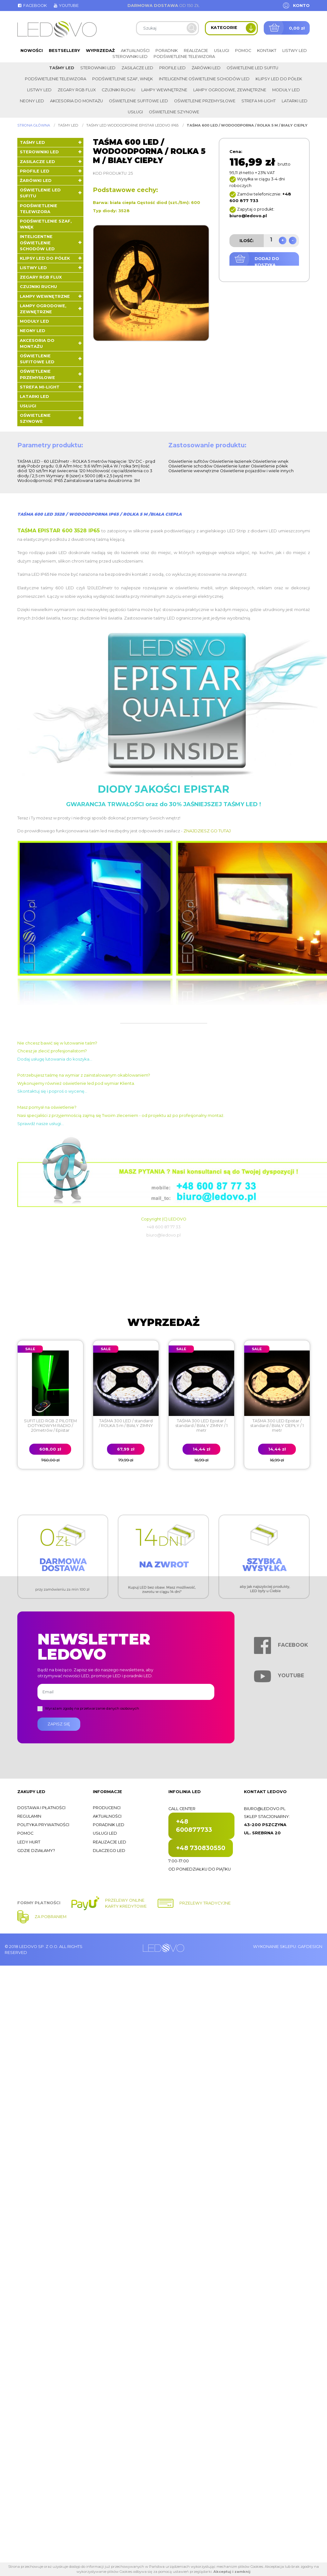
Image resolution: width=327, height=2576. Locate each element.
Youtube (66, 5)
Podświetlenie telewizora (184, 56)
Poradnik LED (108, 1824)
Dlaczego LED (109, 1850)
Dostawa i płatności (41, 1807)
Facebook (32, 5)
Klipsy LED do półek (279, 78)
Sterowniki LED (130, 56)
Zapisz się (59, 1724)
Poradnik (166, 50)
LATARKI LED (294, 101)
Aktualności (135, 50)
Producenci (107, 1807)
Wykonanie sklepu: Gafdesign (287, 1946)
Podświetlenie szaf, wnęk (122, 78)
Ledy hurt (28, 1842)
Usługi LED (105, 1833)
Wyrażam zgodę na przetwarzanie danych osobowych (92, 1708)
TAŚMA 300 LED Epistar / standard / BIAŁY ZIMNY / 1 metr (201, 1425)
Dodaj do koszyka (267, 261)
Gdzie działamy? (36, 1850)
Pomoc (243, 50)
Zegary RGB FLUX (77, 90)
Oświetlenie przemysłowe (204, 101)
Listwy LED (294, 50)
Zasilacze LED (137, 67)
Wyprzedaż (100, 50)
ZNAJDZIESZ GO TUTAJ (207, 830)
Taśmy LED (61, 67)
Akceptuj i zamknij (232, 2571)
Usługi (221, 50)
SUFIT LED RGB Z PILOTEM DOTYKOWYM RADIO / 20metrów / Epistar (50, 1425)
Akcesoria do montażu (76, 101)
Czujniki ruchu (118, 90)
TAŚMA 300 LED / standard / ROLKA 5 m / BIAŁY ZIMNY (126, 1423)
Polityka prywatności (43, 1824)
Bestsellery (64, 50)
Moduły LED (286, 90)
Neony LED (32, 101)
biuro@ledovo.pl (264, 1808)
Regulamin (29, 1816)
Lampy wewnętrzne (164, 90)
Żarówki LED (206, 67)
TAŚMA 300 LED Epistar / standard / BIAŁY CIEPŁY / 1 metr (277, 1425)
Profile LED (172, 67)
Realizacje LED (109, 1842)
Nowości (31, 50)
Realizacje (196, 50)
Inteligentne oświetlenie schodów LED (204, 78)
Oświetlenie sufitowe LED (138, 101)
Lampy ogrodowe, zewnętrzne (229, 90)
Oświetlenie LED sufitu (252, 67)
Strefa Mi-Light (258, 101)
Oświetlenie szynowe (174, 112)
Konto (301, 5)
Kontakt (266, 50)
